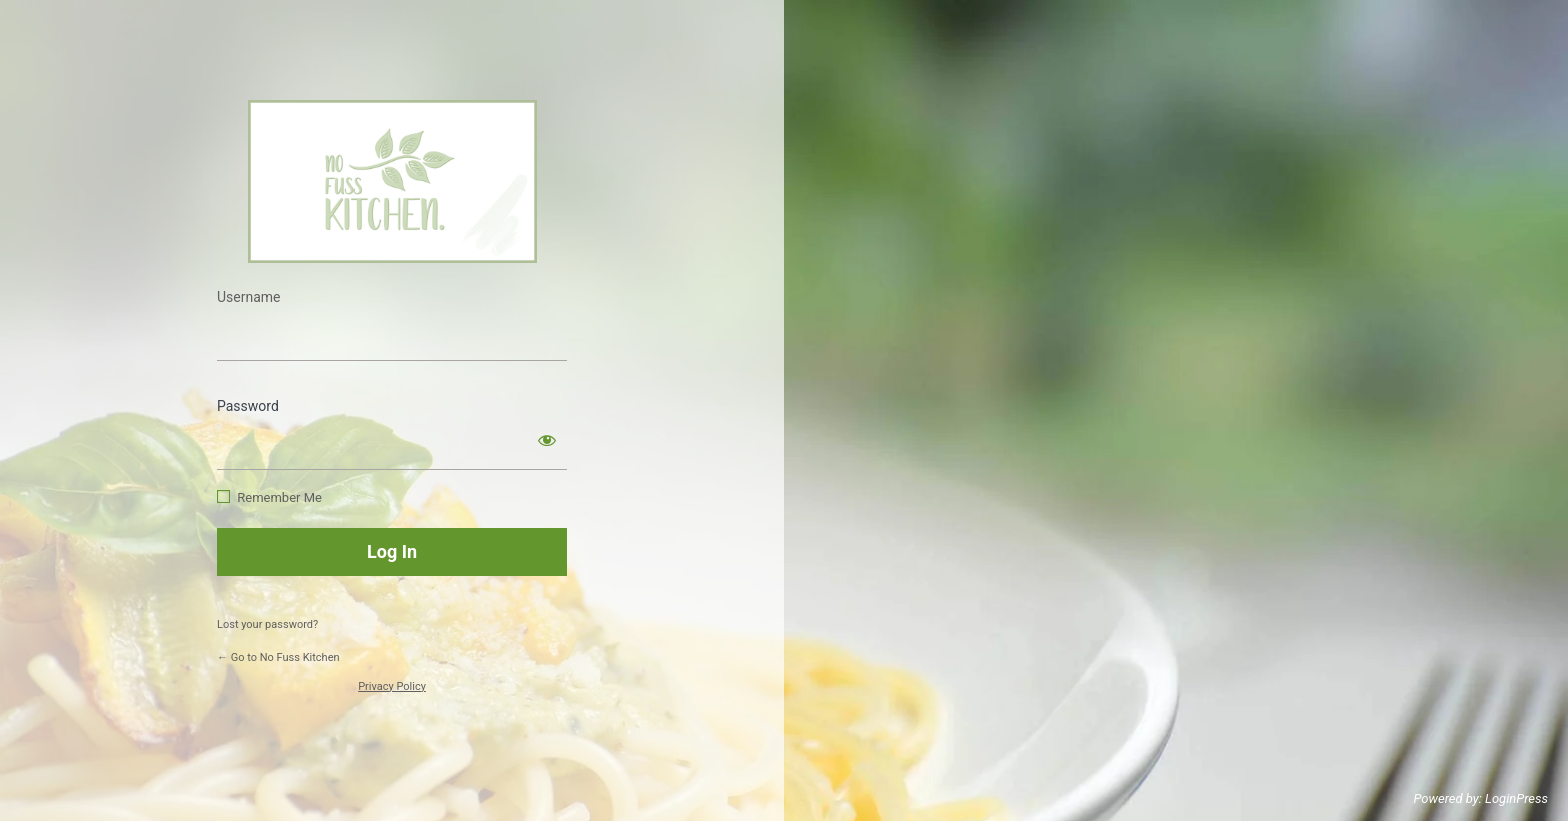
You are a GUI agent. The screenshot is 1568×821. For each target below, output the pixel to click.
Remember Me (279, 497)
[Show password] (547, 440)
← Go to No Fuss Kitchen (278, 657)
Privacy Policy (392, 686)
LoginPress (1516, 798)
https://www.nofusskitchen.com (392, 181)
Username (249, 297)
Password (248, 406)
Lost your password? (267, 624)
